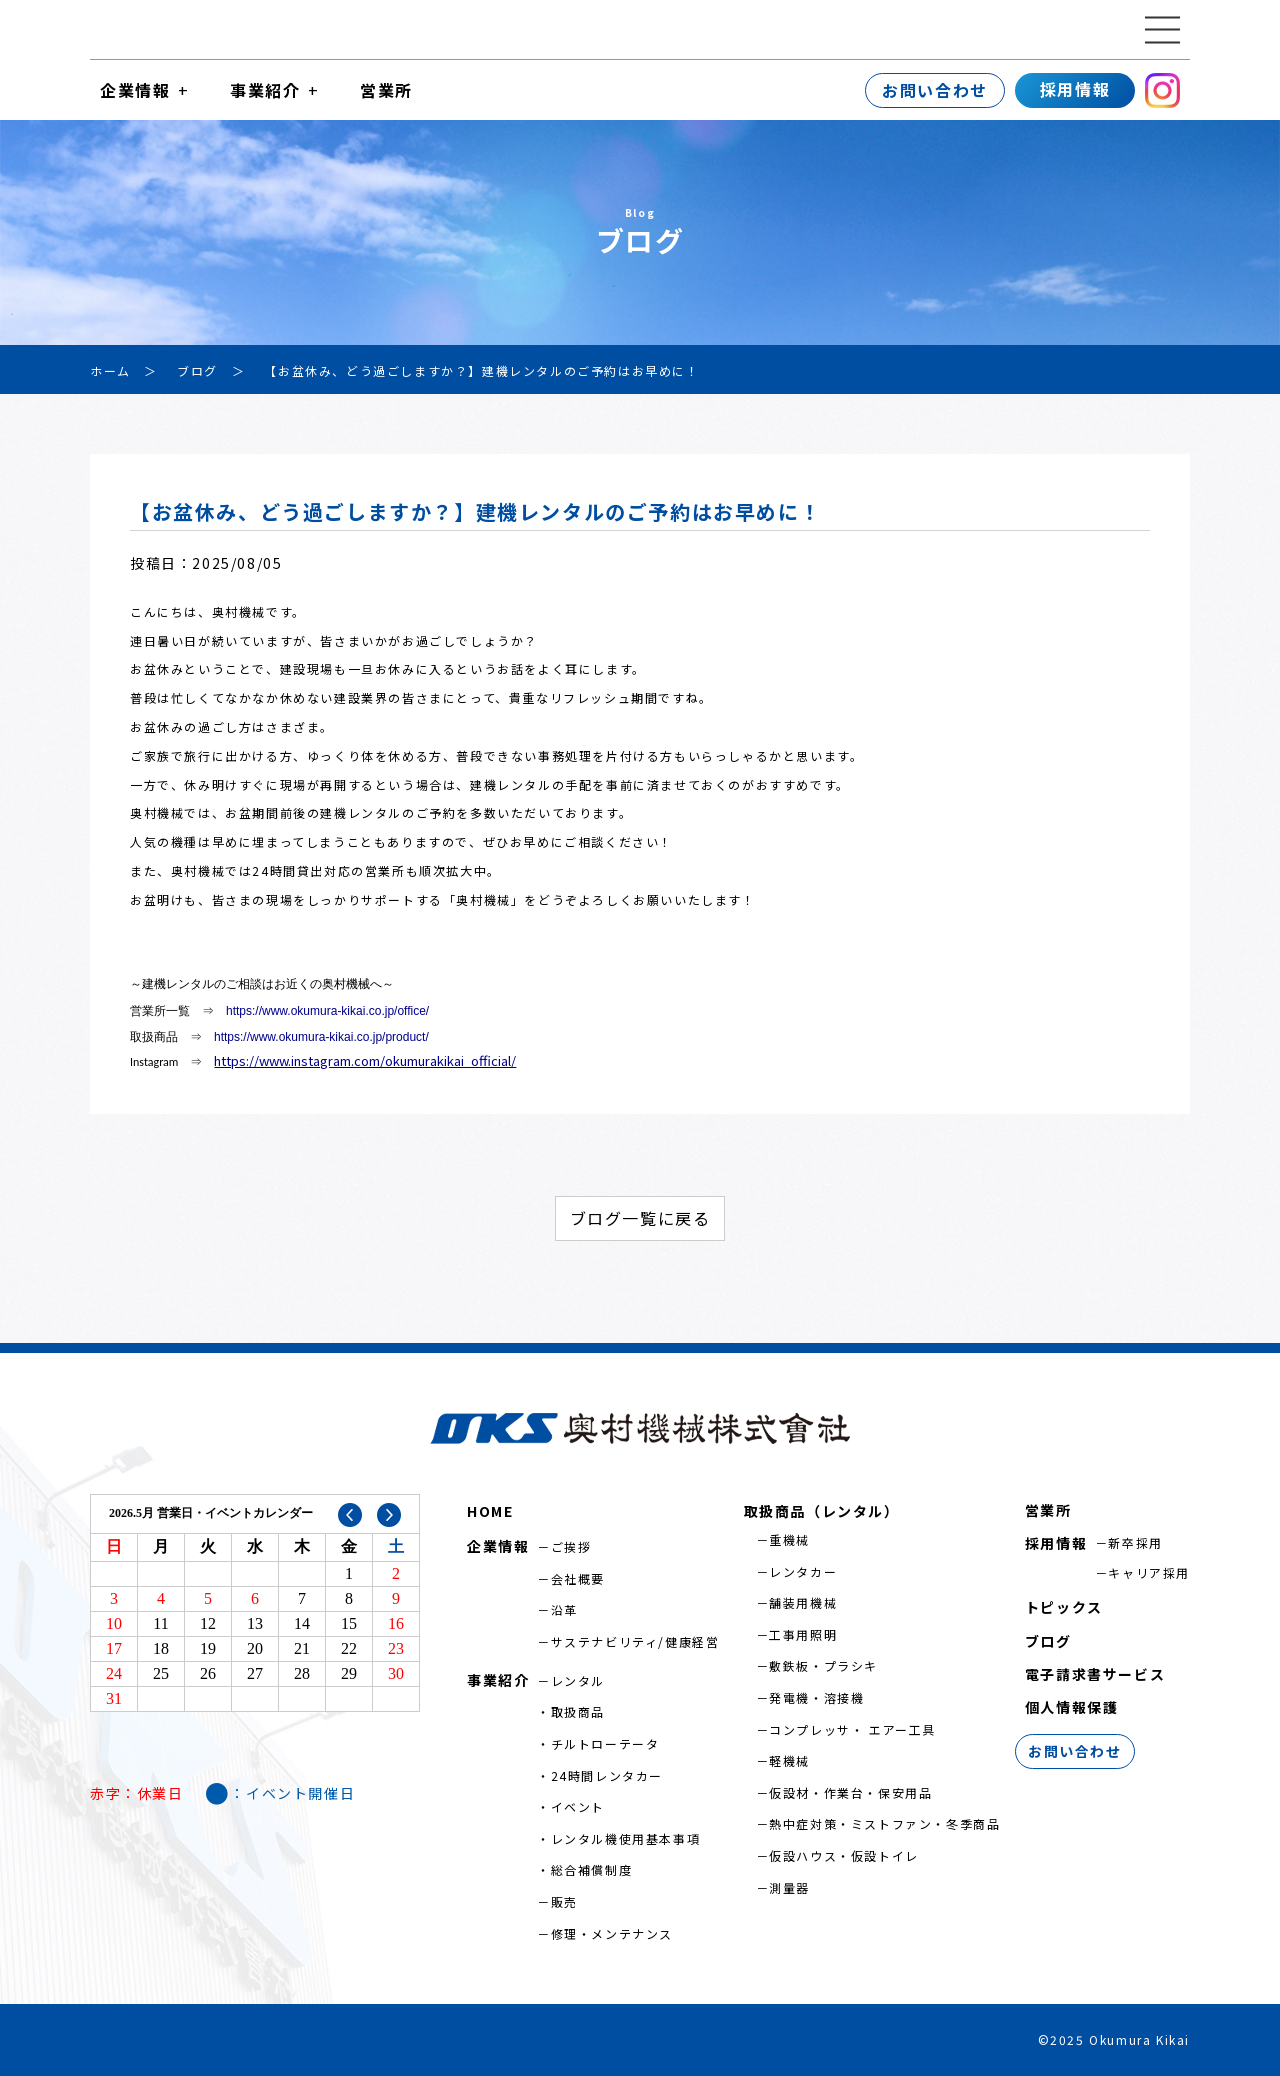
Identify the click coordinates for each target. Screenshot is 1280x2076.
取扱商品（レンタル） (822, 1511)
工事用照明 (803, 1634)
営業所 (386, 90)
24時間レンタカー (607, 1775)
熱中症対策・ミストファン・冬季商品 (884, 1823)
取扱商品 (578, 1711)
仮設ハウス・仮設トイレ (844, 1855)
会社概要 (578, 1578)
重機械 (789, 1539)
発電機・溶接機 (816, 1697)
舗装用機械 (803, 1602)
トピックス (1064, 1607)
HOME (490, 1511)
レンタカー (803, 1571)
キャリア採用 (1149, 1572)
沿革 (564, 1609)
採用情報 (1075, 89)
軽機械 (789, 1760)
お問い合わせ (935, 90)
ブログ (1048, 1641)
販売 (564, 1901)
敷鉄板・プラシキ (823, 1665)
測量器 (789, 1887)
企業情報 (135, 90)
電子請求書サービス (1095, 1674)
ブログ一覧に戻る (640, 1218)
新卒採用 (1135, 1542)
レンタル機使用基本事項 (626, 1838)
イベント (578, 1806)
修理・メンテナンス (612, 1933)
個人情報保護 (1072, 1707)
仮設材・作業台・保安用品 (850, 1792)
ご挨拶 (571, 1546)
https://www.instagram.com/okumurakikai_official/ (365, 1060)
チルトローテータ (605, 1743)
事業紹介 (265, 90)
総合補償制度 (592, 1869)
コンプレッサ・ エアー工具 (852, 1729)
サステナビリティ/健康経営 (635, 1641)
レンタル (578, 1680)
